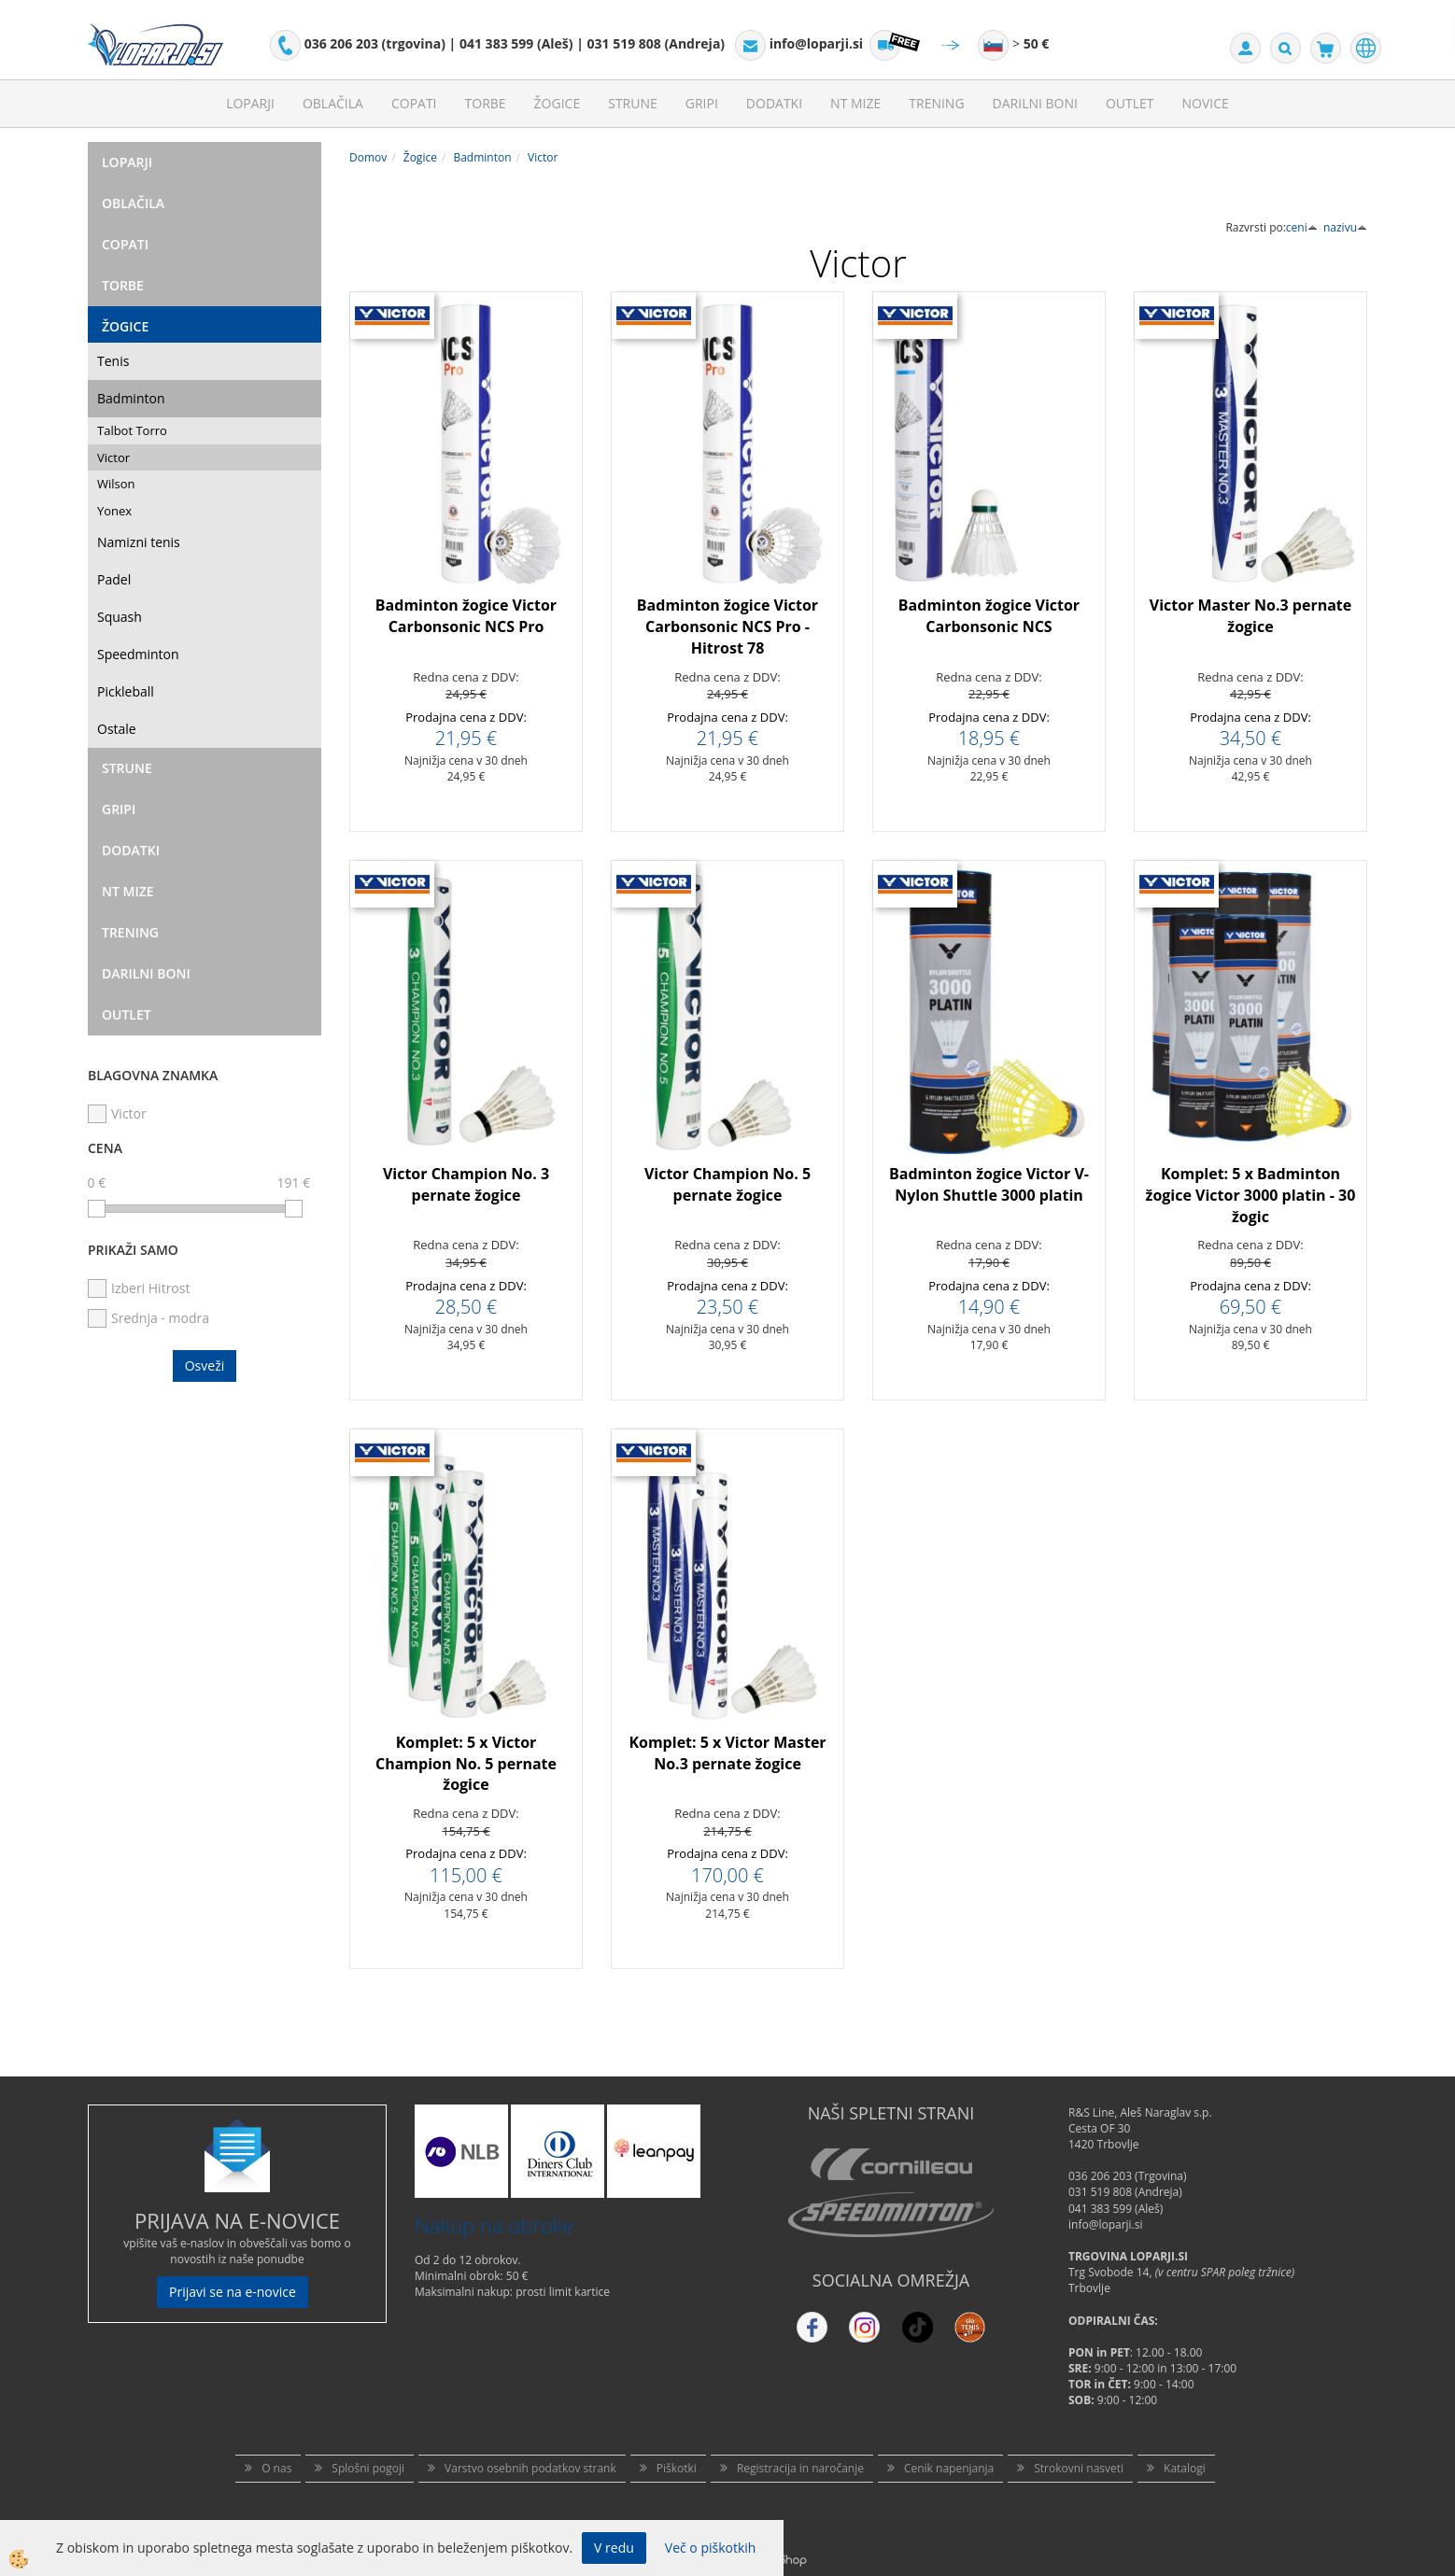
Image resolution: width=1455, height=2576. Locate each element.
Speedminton (138, 654)
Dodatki (774, 103)
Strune (632, 103)
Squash (119, 617)
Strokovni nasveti (1078, 2468)
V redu (614, 2547)
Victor (113, 457)
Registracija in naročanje (800, 2468)
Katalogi (1185, 2468)
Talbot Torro (132, 430)
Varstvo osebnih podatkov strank (530, 2468)
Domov (368, 157)
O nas (276, 2468)
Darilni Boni (1035, 103)
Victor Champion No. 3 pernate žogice (466, 1184)
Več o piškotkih (710, 2547)
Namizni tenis (138, 542)
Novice (1205, 103)
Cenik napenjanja (949, 2468)
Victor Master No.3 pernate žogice (1251, 616)
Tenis (113, 361)
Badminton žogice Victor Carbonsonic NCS (989, 616)
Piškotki (677, 2468)
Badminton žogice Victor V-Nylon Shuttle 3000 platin (989, 1184)
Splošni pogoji (368, 2468)
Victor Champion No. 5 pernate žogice (727, 1184)
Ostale (116, 729)
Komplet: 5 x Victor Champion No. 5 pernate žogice (466, 1763)
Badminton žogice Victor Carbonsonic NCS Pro (466, 616)
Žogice (557, 103)
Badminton (130, 398)
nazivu (1345, 227)
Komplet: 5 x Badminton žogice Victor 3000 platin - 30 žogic (1251, 1195)
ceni (1302, 227)
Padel (114, 579)
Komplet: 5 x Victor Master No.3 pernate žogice (727, 1753)
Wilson (116, 483)
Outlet (1130, 103)
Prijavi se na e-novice (232, 2292)
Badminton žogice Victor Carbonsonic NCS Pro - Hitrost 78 (727, 626)
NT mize (855, 103)
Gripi (701, 103)
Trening (936, 103)
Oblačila (333, 103)
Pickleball (125, 691)
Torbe (485, 103)
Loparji (250, 103)
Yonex (114, 510)
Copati (414, 103)
